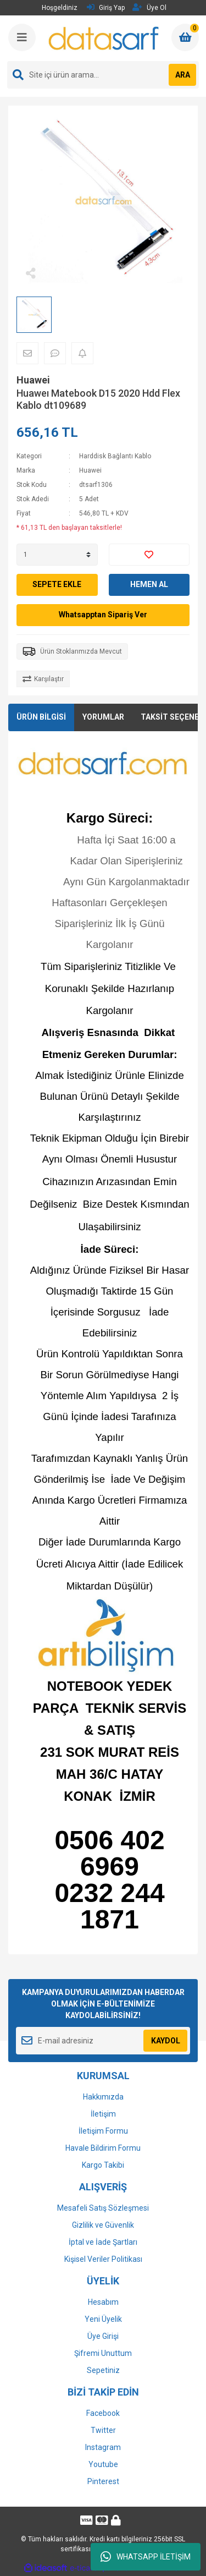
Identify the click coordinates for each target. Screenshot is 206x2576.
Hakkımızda (103, 2096)
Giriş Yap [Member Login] (106, 7)
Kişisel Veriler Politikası (103, 2259)
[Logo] (104, 38)
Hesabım (103, 2302)
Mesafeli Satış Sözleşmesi (103, 2208)
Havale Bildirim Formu (103, 2148)
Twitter (103, 2430)
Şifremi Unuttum (103, 2353)
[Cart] (185, 37)
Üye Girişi (103, 2336)
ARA (182, 74)
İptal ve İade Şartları (103, 2242)
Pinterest (103, 2481)
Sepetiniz (103, 2370)
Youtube (103, 2464)
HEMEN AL (149, 584)
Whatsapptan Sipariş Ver (103, 614)
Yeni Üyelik (103, 2319)
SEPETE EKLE (56, 584)
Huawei (33, 380)
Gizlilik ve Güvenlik (103, 2225)
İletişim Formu (103, 2130)
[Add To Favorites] (149, 555)
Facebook (103, 2413)
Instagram (103, 2447)
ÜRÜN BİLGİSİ (41, 716)
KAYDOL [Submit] (165, 2040)
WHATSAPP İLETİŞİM (146, 2557)
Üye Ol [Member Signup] (149, 7)
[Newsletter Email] (103, 2040)
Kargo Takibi (103, 2165)
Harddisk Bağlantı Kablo (115, 456)
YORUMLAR (103, 716)
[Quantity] (57, 555)
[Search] (103, 75)
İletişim (103, 2113)
